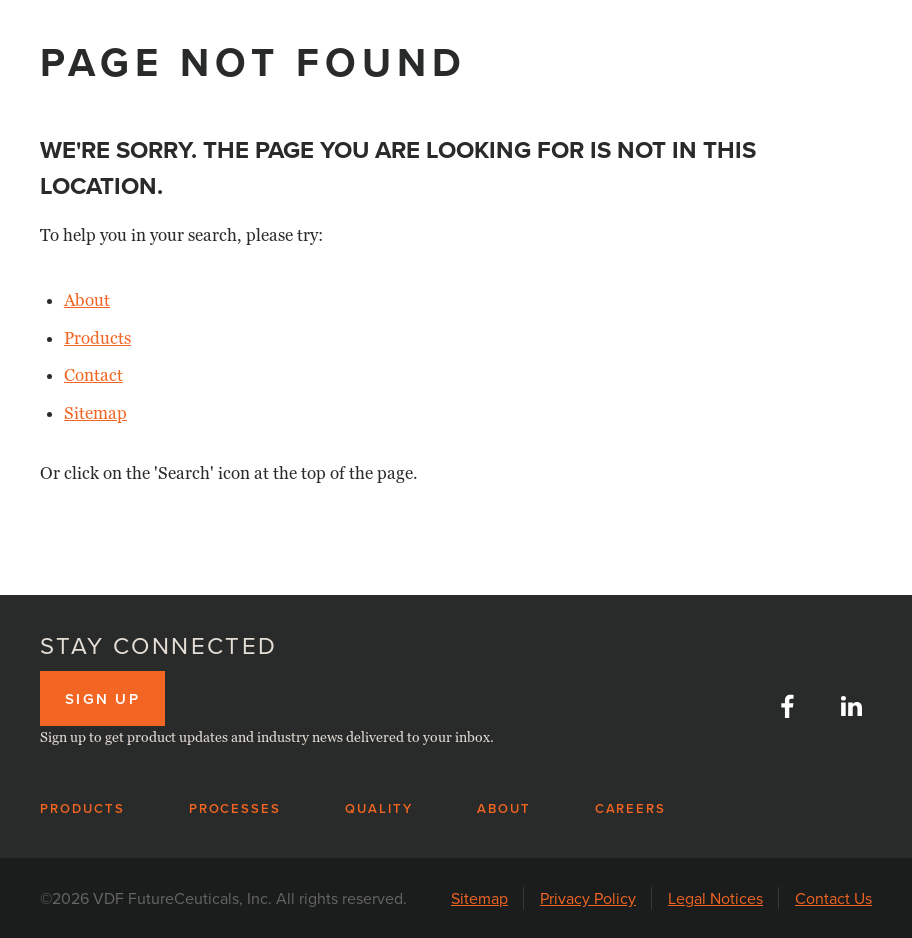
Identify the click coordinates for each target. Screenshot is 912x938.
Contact (93, 375)
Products (97, 338)
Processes (235, 808)
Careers (631, 808)
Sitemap (95, 413)
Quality (379, 808)
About (87, 300)
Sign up (102, 698)
